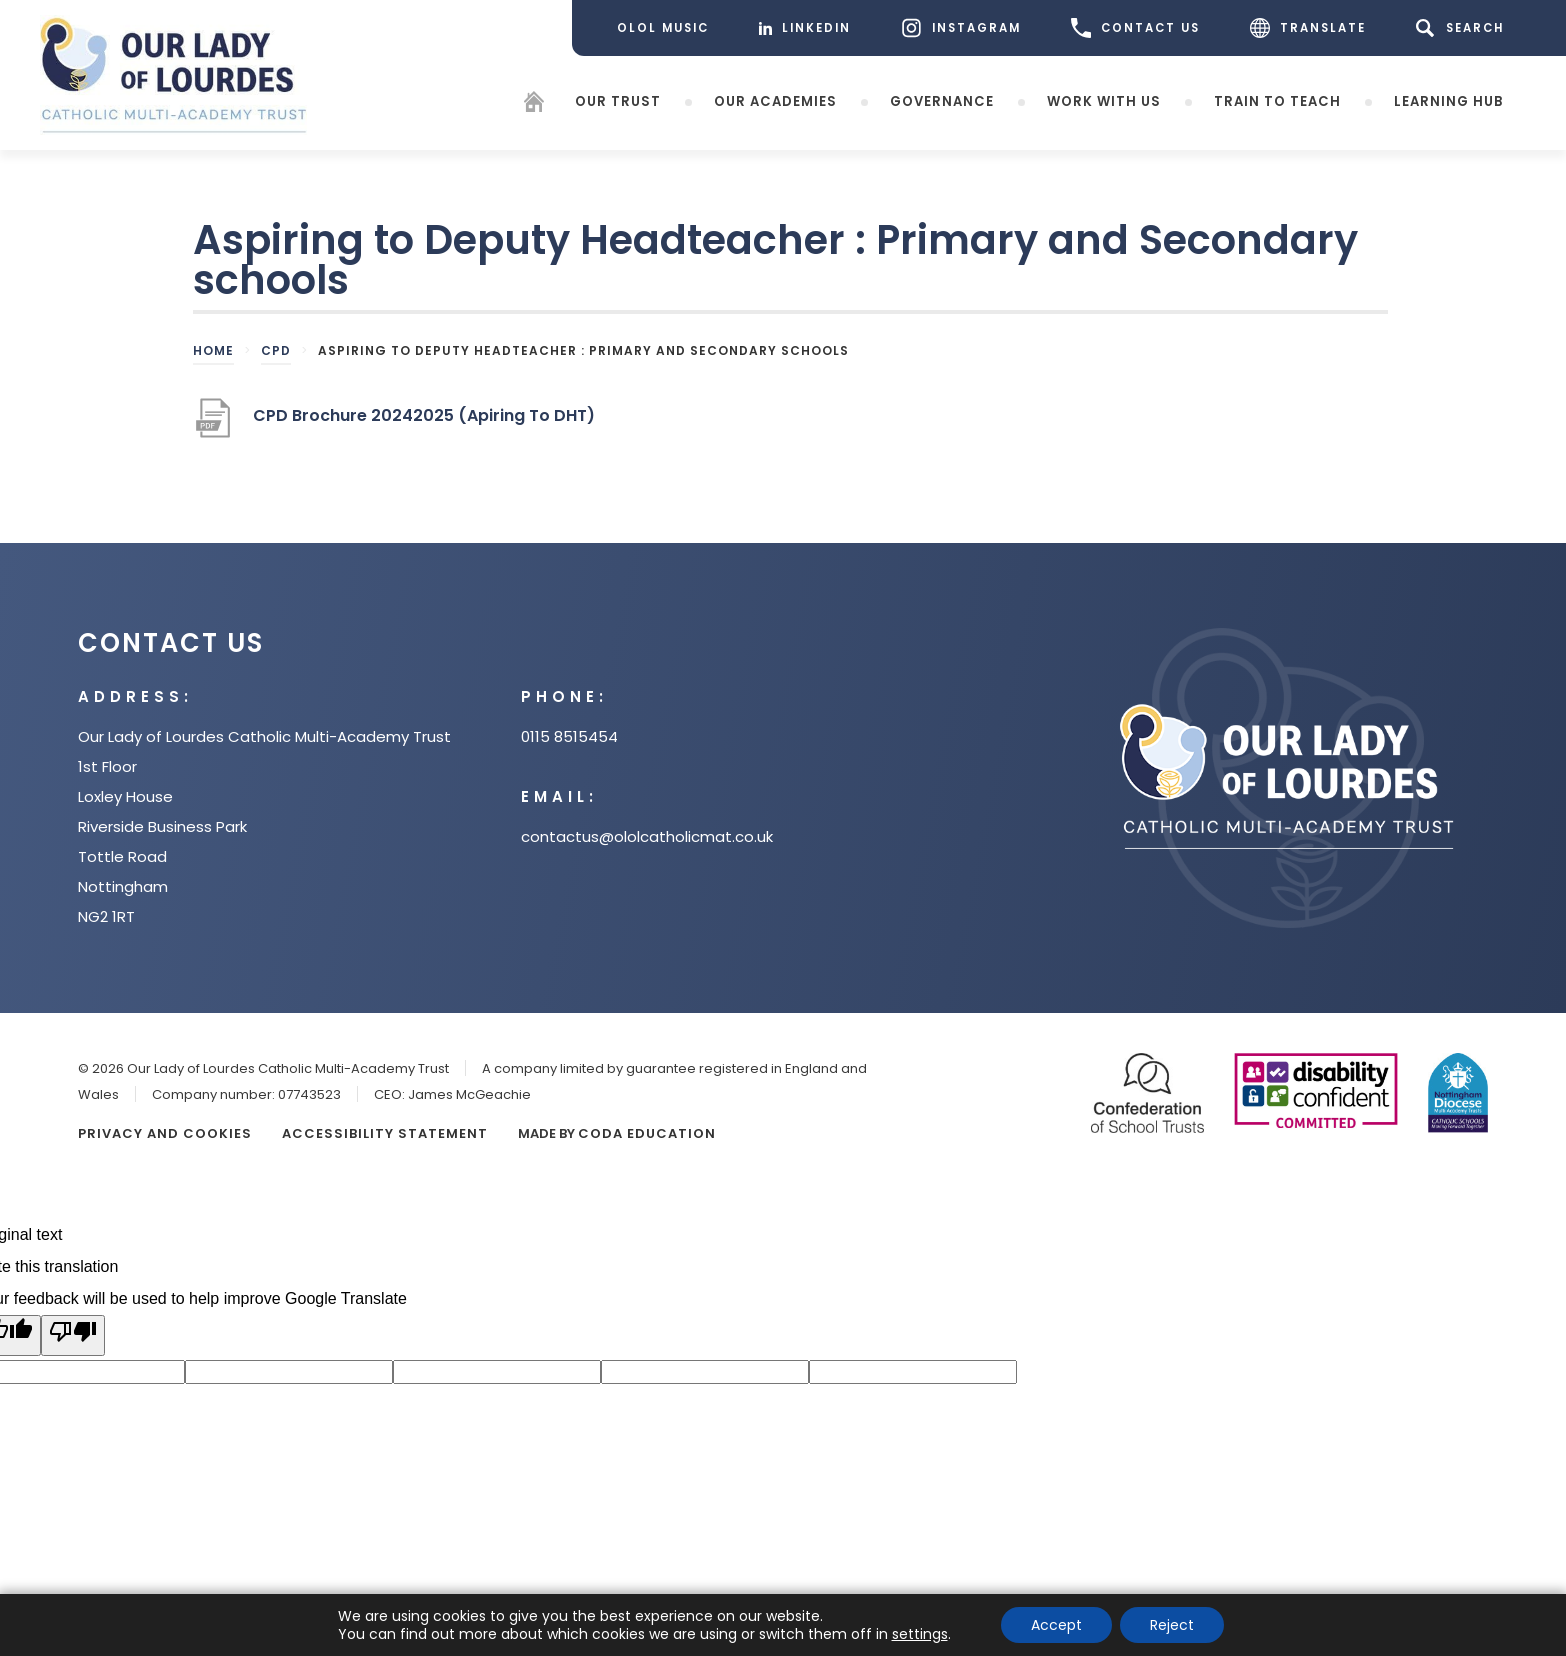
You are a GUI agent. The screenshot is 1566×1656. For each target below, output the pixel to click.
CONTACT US (1135, 28)
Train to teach (1277, 100)
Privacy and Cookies (165, 1133)
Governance (942, 100)
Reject (1172, 1625)
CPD (276, 350)
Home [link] (213, 350)
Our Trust (618, 100)
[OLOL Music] (663, 28)
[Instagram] (961, 28)
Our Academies (775, 100)
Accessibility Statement (385, 1133)
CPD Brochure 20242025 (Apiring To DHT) (424, 423)
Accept (1056, 1625)
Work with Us (1104, 100)
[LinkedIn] (805, 28)
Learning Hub (1448, 100)
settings (920, 1634)
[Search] (1463, 28)
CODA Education (647, 1133)
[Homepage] (534, 104)
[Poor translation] (73, 1335)
